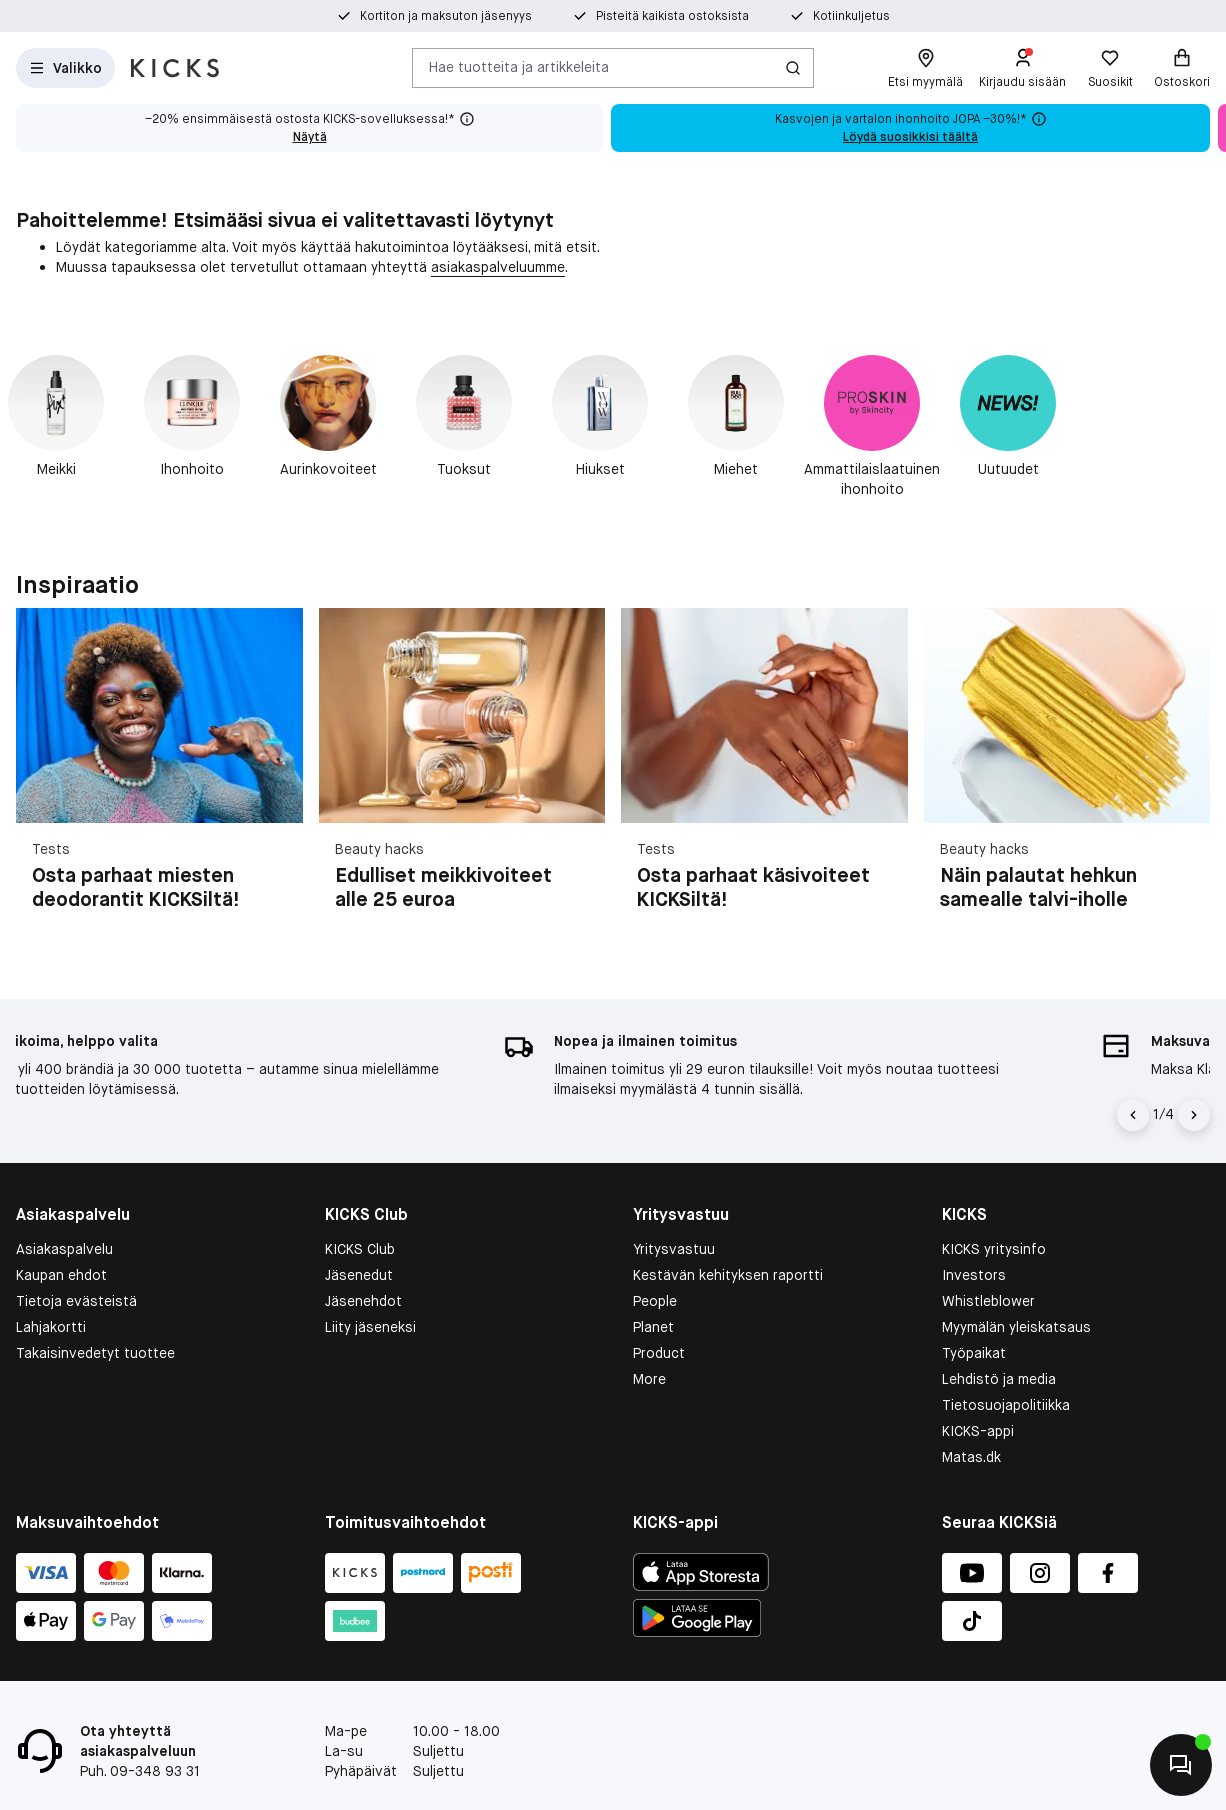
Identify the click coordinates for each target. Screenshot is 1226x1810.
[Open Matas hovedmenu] (65, 68)
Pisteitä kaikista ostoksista (672, 16)
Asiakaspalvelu (64, 1249)
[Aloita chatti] (1181, 1765)
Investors (974, 1275)
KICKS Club (360, 1249)
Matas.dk (971, 1457)
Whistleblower (988, 1301)
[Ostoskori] (1182, 68)
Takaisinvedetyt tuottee (95, 1353)
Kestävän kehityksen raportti (728, 1275)
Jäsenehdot (363, 1301)
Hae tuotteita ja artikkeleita (519, 67)
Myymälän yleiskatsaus (1016, 1327)
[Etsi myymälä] (925, 68)
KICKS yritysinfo (994, 1249)
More (649, 1379)
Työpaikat (974, 1353)
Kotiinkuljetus (851, 16)
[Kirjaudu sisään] (1022, 68)
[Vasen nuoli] (1133, 1115)
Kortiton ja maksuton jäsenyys (446, 16)
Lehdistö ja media (999, 1379)
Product (659, 1353)
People (655, 1301)
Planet (653, 1327)
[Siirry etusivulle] (175, 68)
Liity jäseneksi (370, 1327)
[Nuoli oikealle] (1194, 1115)
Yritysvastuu (674, 1249)
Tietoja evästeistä (76, 1301)
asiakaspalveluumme (498, 267)
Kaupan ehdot (61, 1275)
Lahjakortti (51, 1327)
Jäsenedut (359, 1275)
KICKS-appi (978, 1431)
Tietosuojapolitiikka (1006, 1405)
